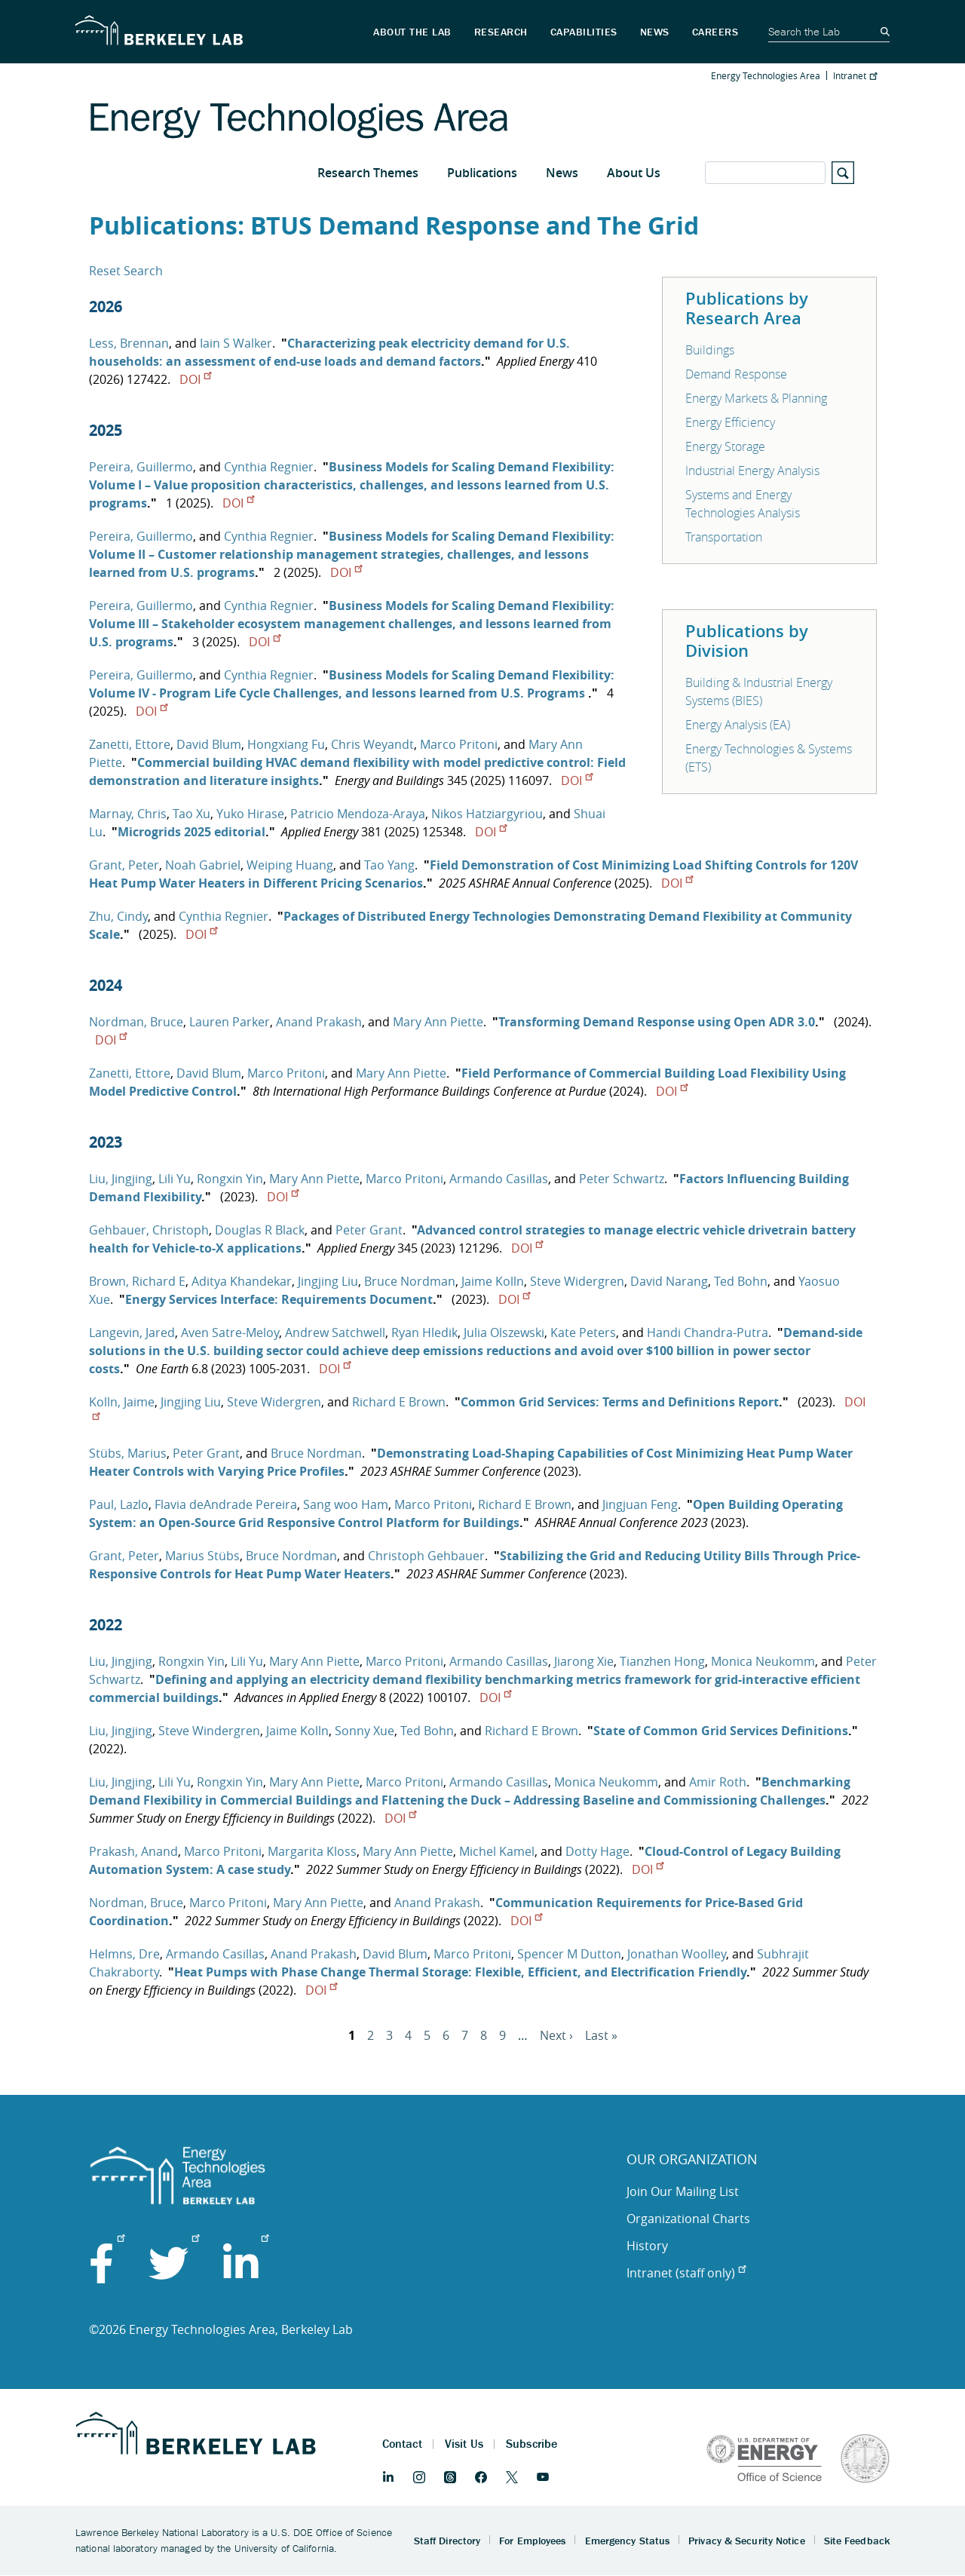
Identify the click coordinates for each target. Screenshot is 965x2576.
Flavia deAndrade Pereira (226, 1504)
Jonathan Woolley (676, 1954)
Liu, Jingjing (120, 1178)
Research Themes (367, 172)
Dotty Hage (597, 1851)
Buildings (709, 350)
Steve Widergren (577, 1281)
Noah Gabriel (202, 865)
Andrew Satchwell (335, 1332)
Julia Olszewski (504, 1332)
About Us (633, 172)
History (647, 2245)
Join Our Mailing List (682, 2191)
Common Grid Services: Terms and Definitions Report (620, 1402)
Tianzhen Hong (662, 1661)
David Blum (208, 744)
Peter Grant (369, 1230)
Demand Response (736, 374)
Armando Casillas (498, 1178)
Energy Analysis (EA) (737, 724)
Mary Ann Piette (438, 1022)
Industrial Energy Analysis (752, 470)
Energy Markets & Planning (756, 398)
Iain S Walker (236, 343)
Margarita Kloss (312, 1851)
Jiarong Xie (584, 1661)
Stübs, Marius (128, 1453)
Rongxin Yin (230, 1178)
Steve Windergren (209, 1730)
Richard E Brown (399, 1402)
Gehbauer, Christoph (149, 1230)
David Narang (669, 1281)
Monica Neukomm (763, 1661)
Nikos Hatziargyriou (487, 813)
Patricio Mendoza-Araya (357, 813)
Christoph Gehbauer (426, 1555)
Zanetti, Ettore (129, 744)
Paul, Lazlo (119, 1504)
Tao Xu (191, 813)
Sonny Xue (364, 1730)
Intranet (855, 75)
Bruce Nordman (409, 1281)
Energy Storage (725, 446)
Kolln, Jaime (122, 1402)
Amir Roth (717, 1782)
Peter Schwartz (621, 1178)
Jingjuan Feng (640, 1504)
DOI (195, 379)
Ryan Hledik (424, 1332)
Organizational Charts (688, 2218)
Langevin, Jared (132, 1332)
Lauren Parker (229, 1022)
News (562, 172)
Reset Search (126, 270)
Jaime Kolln (492, 1281)
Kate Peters (583, 1332)
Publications (482, 172)
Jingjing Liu (328, 1281)
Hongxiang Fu (286, 744)
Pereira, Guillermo (141, 466)
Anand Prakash (319, 1022)
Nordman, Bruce (136, 1022)
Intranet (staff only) (686, 2273)
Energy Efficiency (730, 422)
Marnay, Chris (128, 813)
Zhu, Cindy (118, 916)
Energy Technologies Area (765, 75)
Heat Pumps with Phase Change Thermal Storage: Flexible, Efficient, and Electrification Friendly (460, 1972)
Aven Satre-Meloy (230, 1332)
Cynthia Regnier (269, 466)
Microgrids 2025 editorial (191, 831)
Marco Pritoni (459, 744)
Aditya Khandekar (241, 1281)
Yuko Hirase (250, 813)
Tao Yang (389, 865)
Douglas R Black (260, 1230)
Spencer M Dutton (569, 1954)
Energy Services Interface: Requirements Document (279, 1299)
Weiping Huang (290, 865)
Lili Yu (174, 1178)
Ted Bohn (740, 1281)
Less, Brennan (129, 343)
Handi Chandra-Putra (707, 1332)
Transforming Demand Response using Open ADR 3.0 (656, 1022)
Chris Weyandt (372, 744)
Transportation (723, 537)
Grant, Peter (124, 865)
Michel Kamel (497, 1851)
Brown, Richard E (137, 1281)
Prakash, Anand (133, 1851)
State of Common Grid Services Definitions (720, 1730)
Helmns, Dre (124, 1954)
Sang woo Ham (345, 1504)
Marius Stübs (202, 1555)
